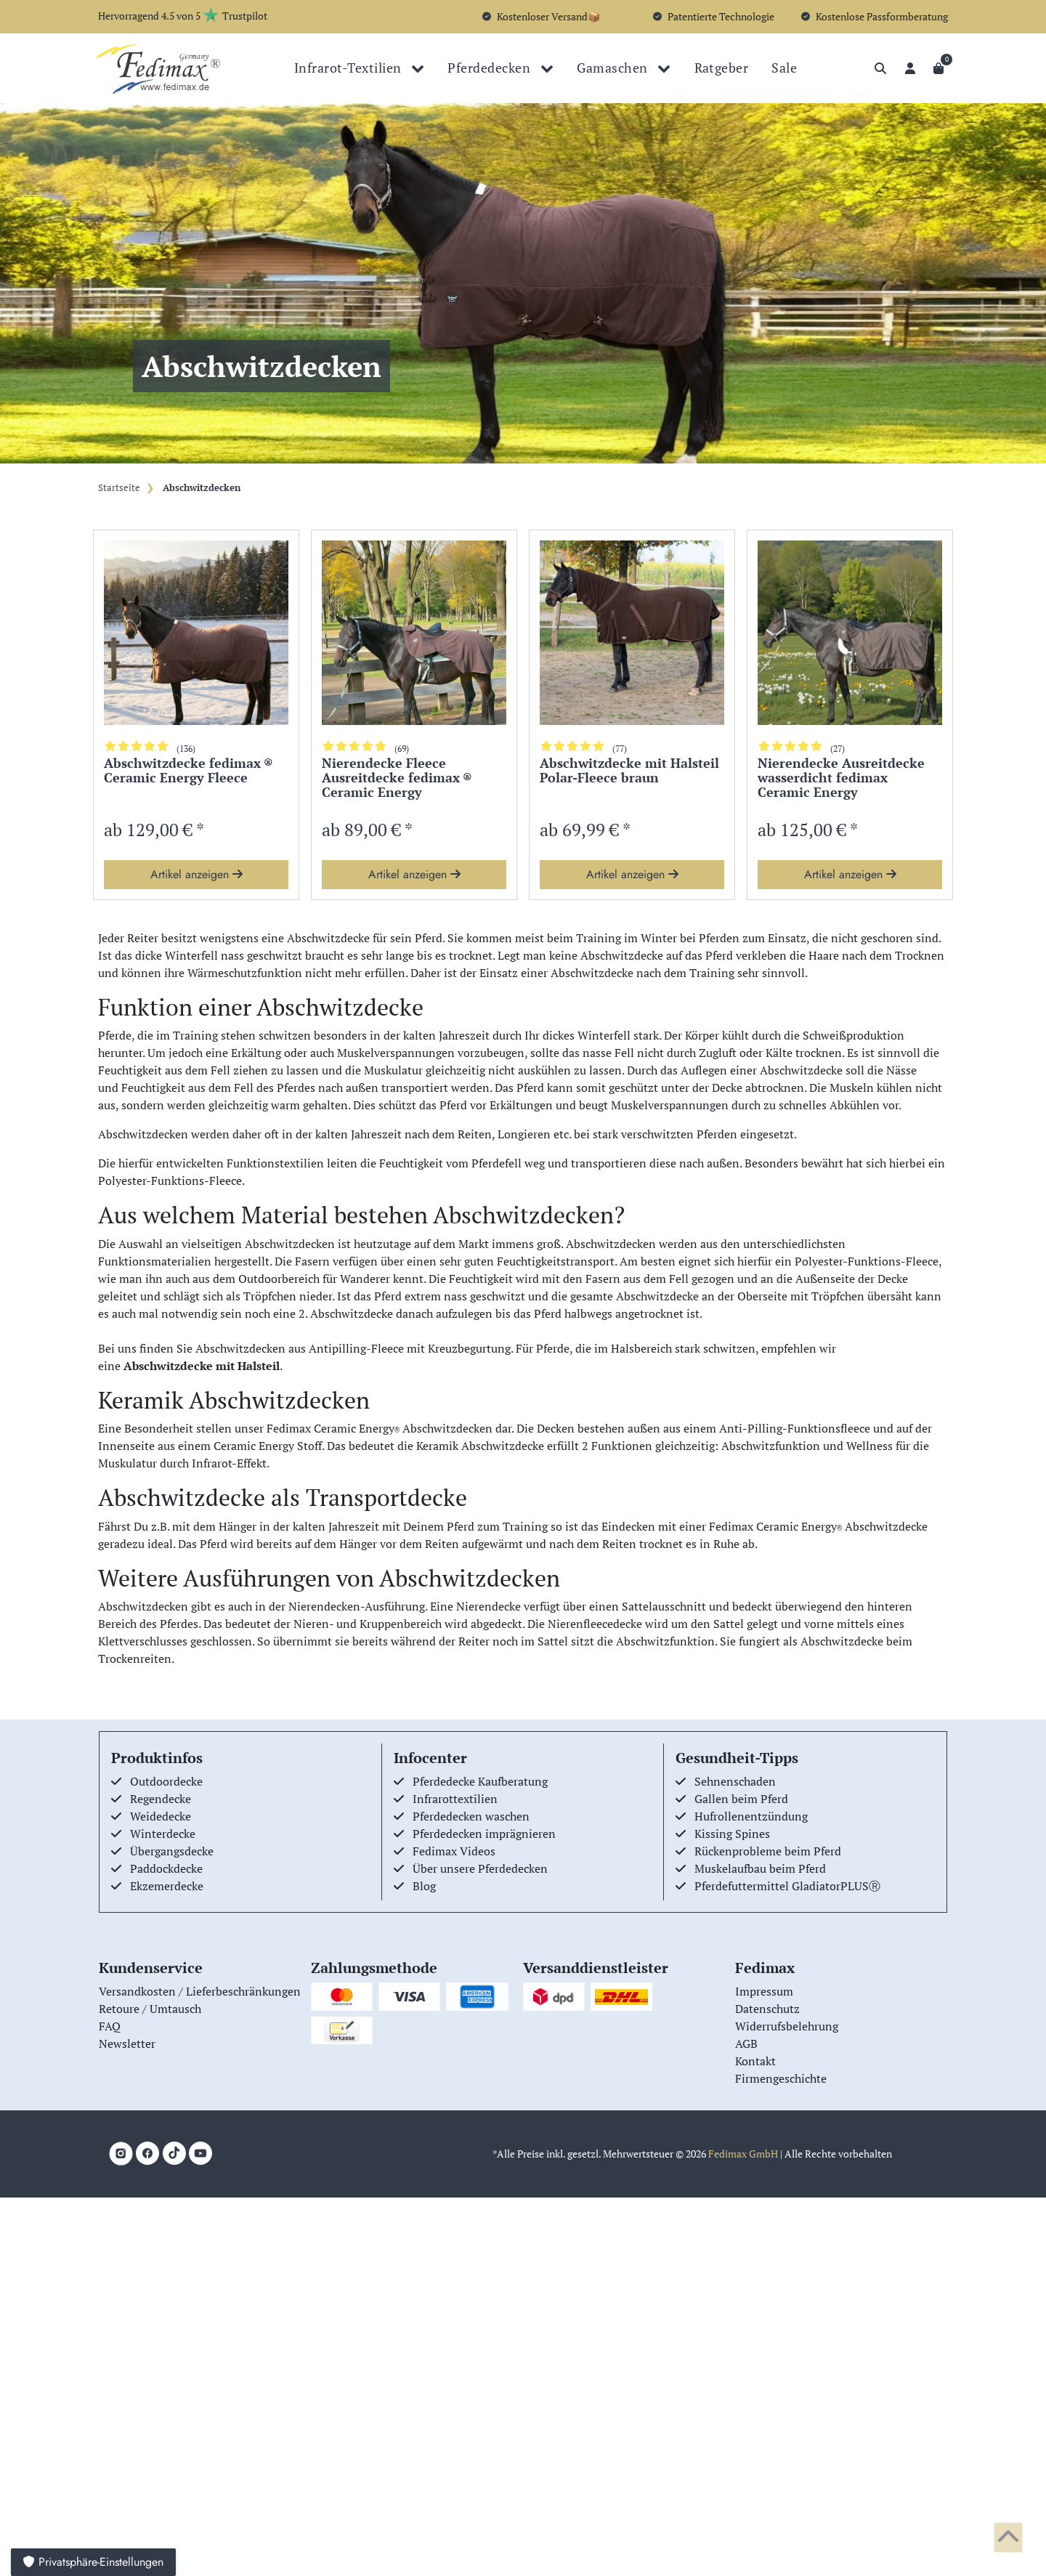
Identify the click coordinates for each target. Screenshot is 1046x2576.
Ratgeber (721, 67)
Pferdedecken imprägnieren (484, 1834)
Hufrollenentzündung (751, 1816)
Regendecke (160, 1799)
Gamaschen (614, 67)
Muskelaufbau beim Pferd (760, 1868)
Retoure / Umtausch (150, 2009)
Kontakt (755, 2061)
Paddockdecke (166, 1868)
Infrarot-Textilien (349, 67)
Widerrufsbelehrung (786, 2026)
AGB (746, 2044)
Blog (424, 1886)
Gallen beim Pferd (741, 1799)
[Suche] (880, 68)
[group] (196, 632)
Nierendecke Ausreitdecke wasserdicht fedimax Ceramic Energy (841, 778)
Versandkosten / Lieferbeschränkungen (200, 1991)
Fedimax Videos (454, 1851)
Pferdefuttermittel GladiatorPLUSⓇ (787, 1886)
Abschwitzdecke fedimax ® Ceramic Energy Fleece (188, 771)
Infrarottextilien (455, 1799)
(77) (619, 748)
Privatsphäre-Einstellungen (93, 2561)
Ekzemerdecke (166, 1886)
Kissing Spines (732, 1834)
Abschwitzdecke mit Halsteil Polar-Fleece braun (629, 771)
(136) (186, 748)
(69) (401, 748)
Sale (784, 67)
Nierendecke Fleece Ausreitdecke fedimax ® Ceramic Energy (397, 778)
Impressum (764, 1991)
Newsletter (127, 2044)
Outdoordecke (166, 1781)
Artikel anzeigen (196, 874)
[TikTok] (174, 2153)
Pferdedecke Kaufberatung (480, 1781)
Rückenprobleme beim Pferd (767, 1851)
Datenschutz (767, 2009)
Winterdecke (162, 1834)
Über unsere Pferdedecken (480, 1868)
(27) (837, 748)
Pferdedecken (490, 67)
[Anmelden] (910, 68)
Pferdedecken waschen (471, 1816)
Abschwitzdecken (200, 488)
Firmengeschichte (781, 2078)
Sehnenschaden (735, 1781)
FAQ (110, 2026)
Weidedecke (160, 1816)
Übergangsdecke (172, 1851)
